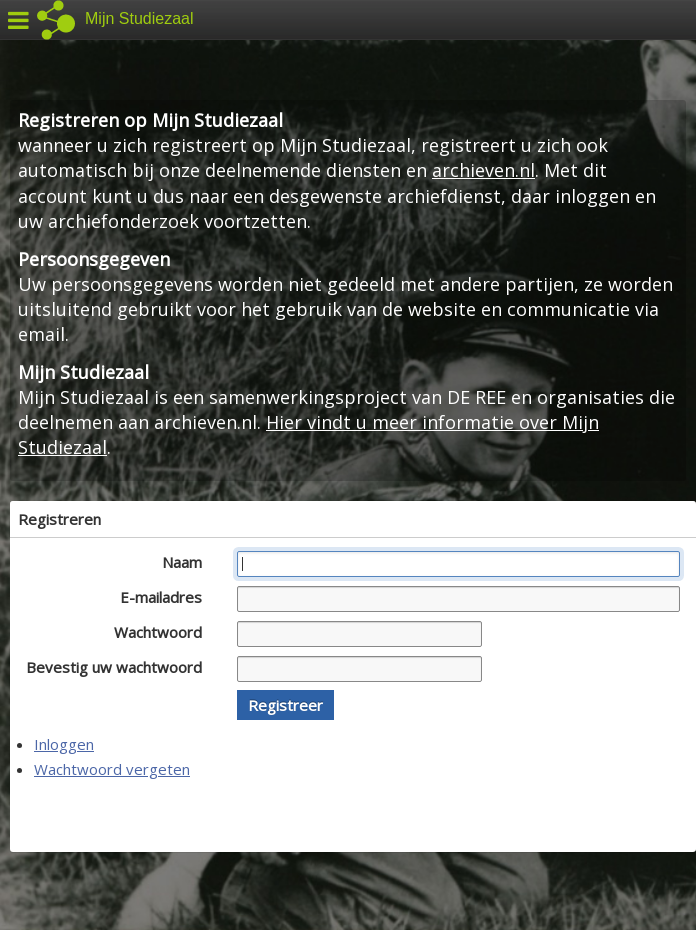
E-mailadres (166, 597)
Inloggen (64, 744)
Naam (187, 562)
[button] (285, 705)
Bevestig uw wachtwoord (119, 667)
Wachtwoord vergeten (112, 769)
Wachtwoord (163, 632)
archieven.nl (483, 170)
